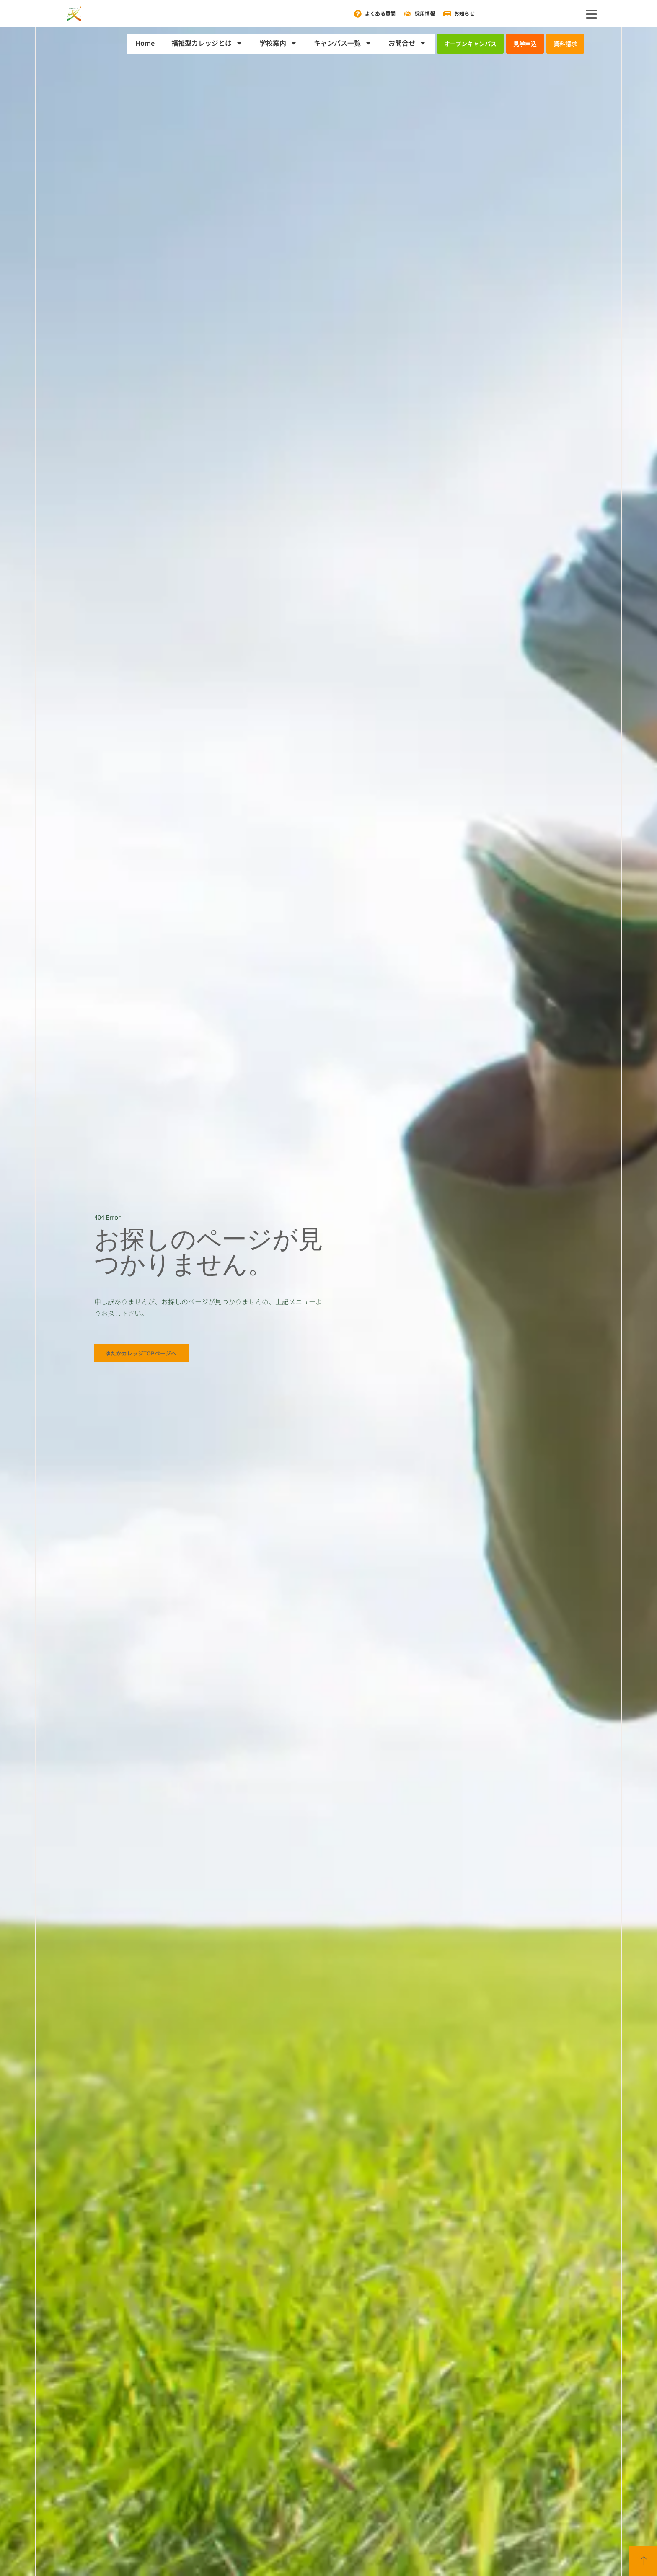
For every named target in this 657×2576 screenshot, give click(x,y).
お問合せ (407, 43)
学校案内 (278, 43)
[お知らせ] (447, 14)
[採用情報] (407, 14)
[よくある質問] (358, 14)
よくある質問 (380, 13)
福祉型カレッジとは (207, 43)
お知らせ (464, 13)
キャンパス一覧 (343, 43)
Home (145, 43)
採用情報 (425, 13)
